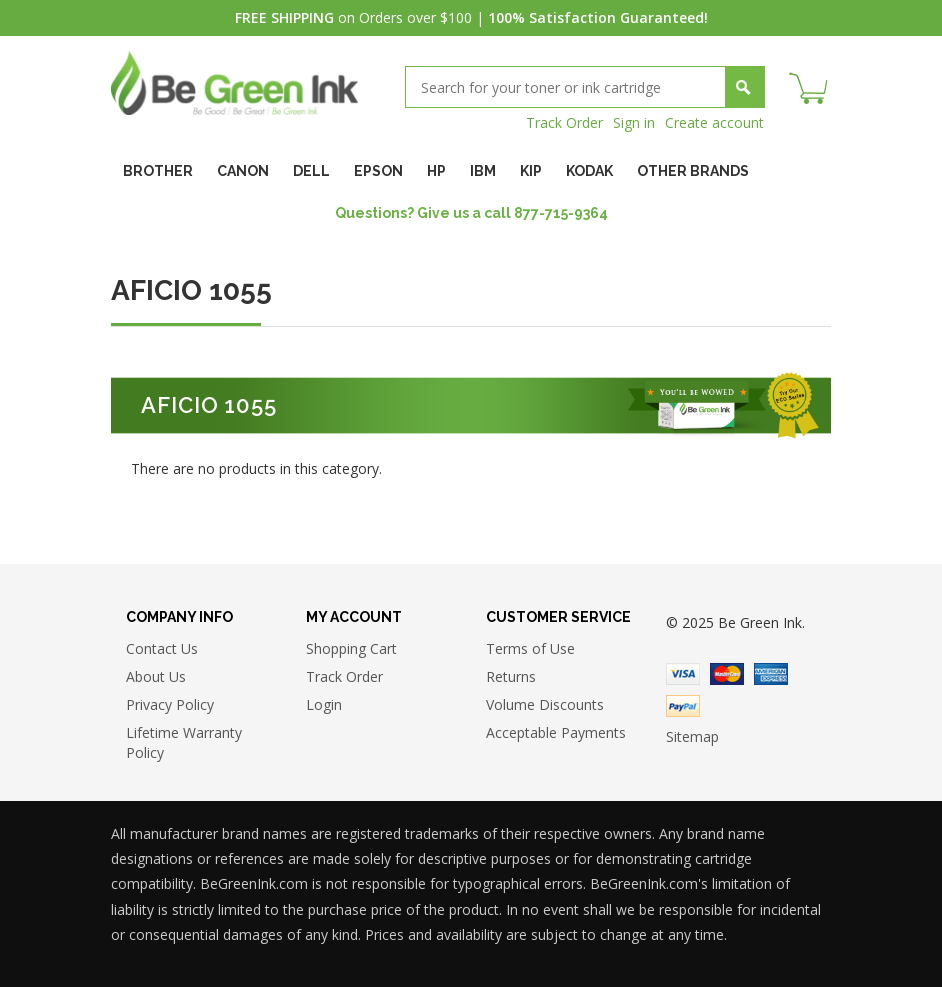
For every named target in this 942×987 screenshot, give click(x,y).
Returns (511, 676)
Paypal (683, 706)
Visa (683, 674)
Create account (714, 122)
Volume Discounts (545, 704)
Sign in (634, 122)
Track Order (564, 122)
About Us (156, 676)
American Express (771, 674)
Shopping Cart (351, 648)
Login (324, 704)
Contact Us (162, 648)
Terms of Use (530, 648)
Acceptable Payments (556, 732)
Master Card (727, 674)
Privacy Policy (170, 704)
